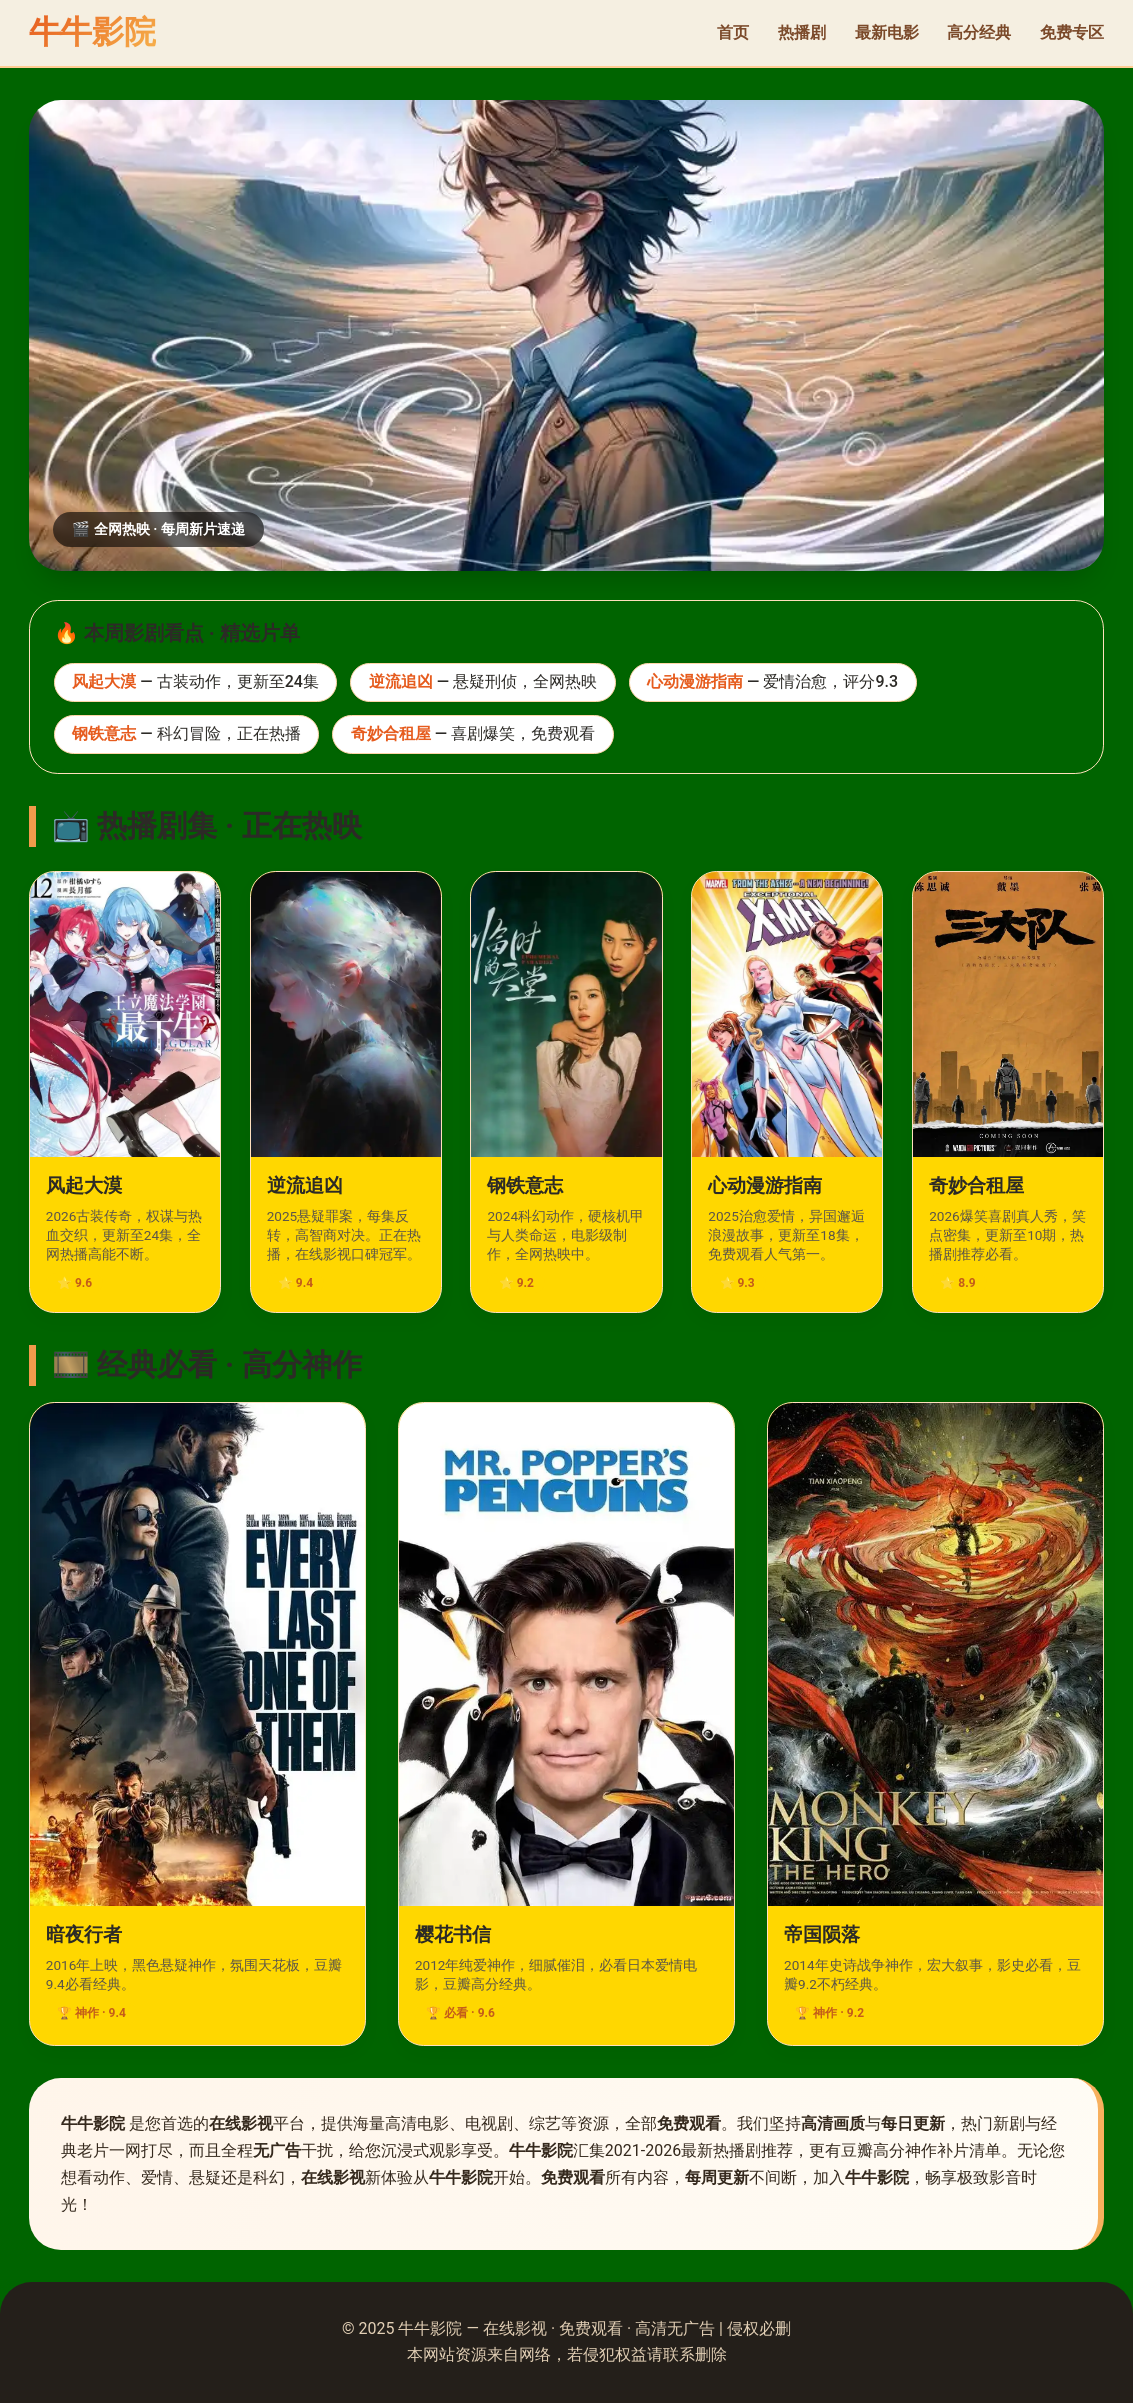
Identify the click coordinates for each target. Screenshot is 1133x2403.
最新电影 (887, 32)
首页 (733, 32)
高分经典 (979, 32)
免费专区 (1072, 32)
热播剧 (802, 32)
